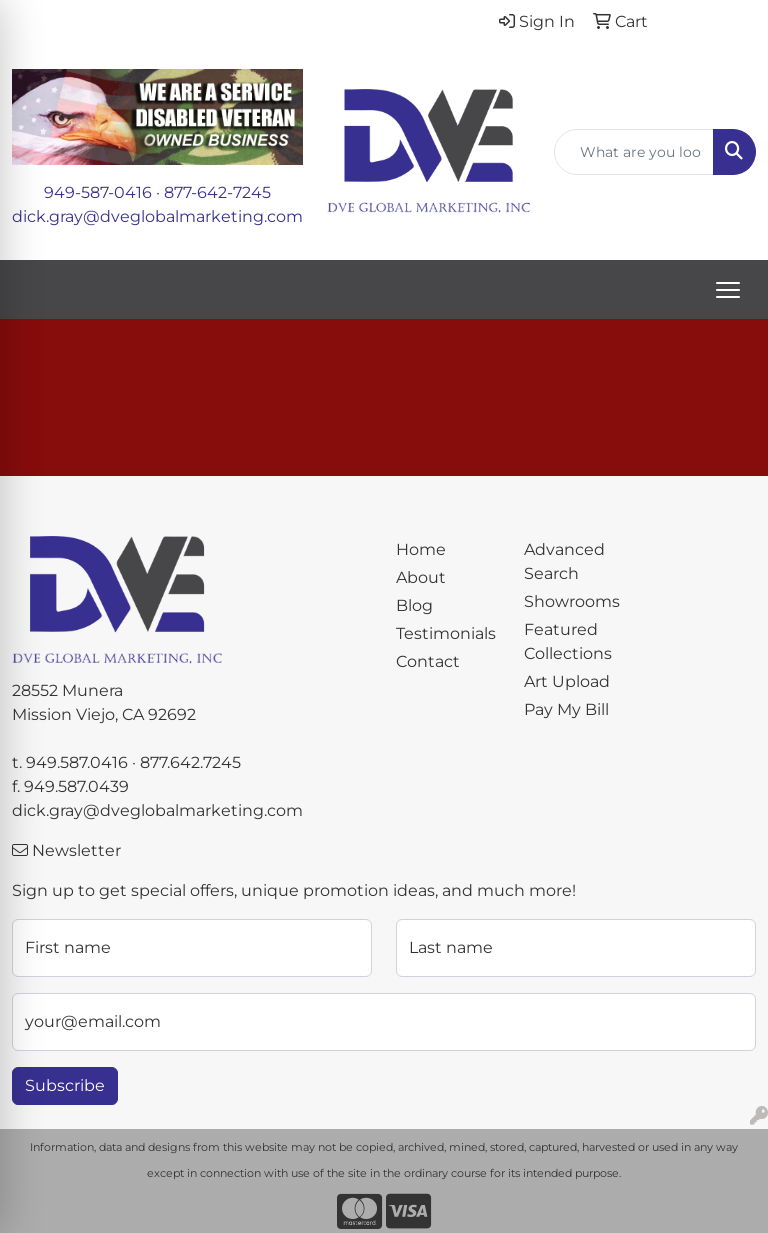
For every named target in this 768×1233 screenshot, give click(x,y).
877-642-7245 (217, 192)
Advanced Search (564, 561)
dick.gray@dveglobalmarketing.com (157, 216)
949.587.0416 (77, 762)
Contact (428, 661)
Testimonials (446, 633)
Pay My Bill (566, 709)
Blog (414, 605)
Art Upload (567, 681)
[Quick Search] (634, 152)
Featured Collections (568, 641)
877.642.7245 (190, 762)
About (421, 577)
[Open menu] (728, 290)
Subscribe (65, 1085)
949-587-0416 (98, 192)
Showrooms (572, 601)
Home (421, 549)
